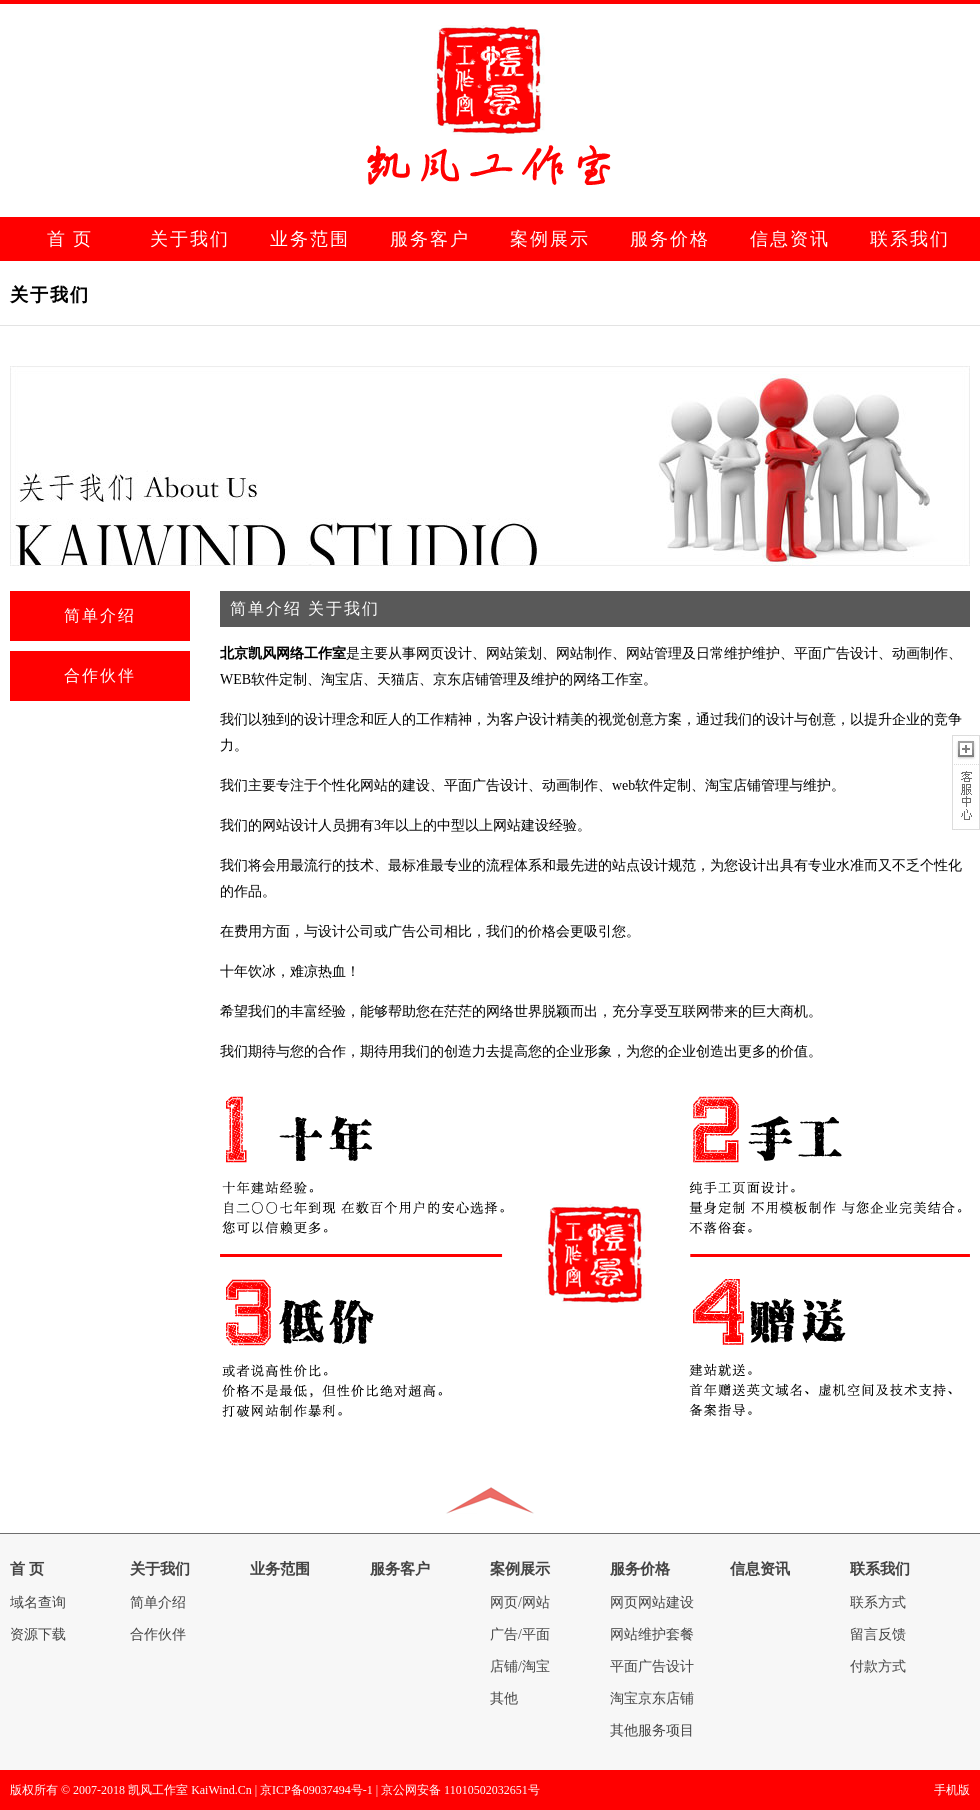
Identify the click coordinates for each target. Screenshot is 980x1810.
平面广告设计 (652, 1666)
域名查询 (38, 1602)
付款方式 (878, 1666)
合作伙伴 (100, 675)
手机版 (952, 1790)
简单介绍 (100, 615)
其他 (504, 1698)
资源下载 (38, 1634)
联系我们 (910, 239)
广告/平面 (520, 1634)
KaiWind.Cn (221, 1790)
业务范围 (310, 239)
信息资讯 (790, 239)
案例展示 (550, 239)
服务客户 (430, 239)
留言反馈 (878, 1634)
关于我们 (190, 239)
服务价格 (670, 239)
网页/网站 (520, 1602)
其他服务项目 (652, 1730)
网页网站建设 (652, 1602)
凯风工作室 (158, 1790)
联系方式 (878, 1602)
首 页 (70, 239)
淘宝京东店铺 (652, 1698)
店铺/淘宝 (520, 1666)
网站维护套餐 (652, 1634)
